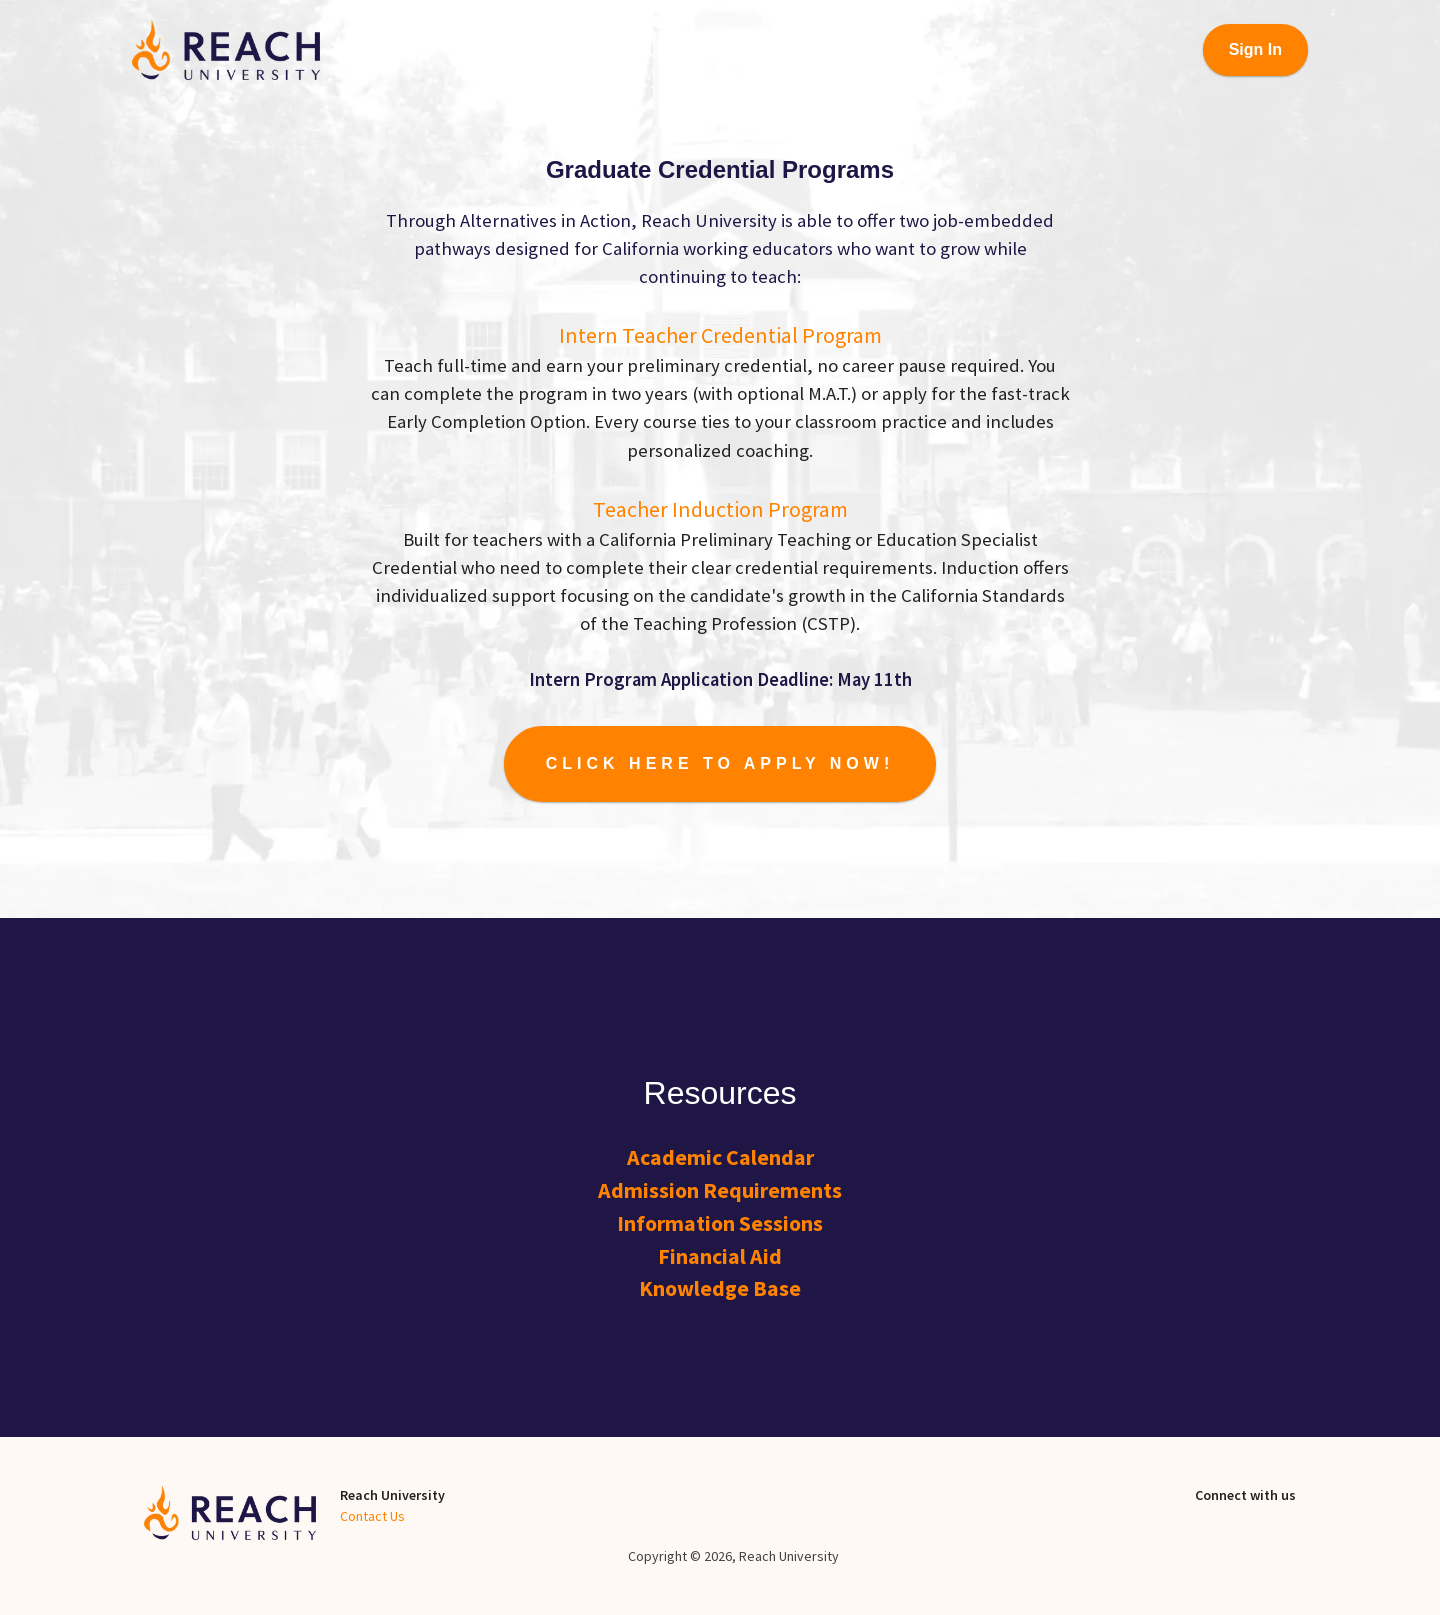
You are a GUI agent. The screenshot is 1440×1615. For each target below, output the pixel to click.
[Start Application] (720, 764)
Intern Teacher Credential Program (720, 335)
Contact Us (372, 1516)
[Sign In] (1255, 50)
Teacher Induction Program (720, 509)
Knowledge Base (720, 1288)
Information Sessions (720, 1223)
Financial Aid (720, 1256)
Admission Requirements (720, 1190)
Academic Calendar (720, 1157)
